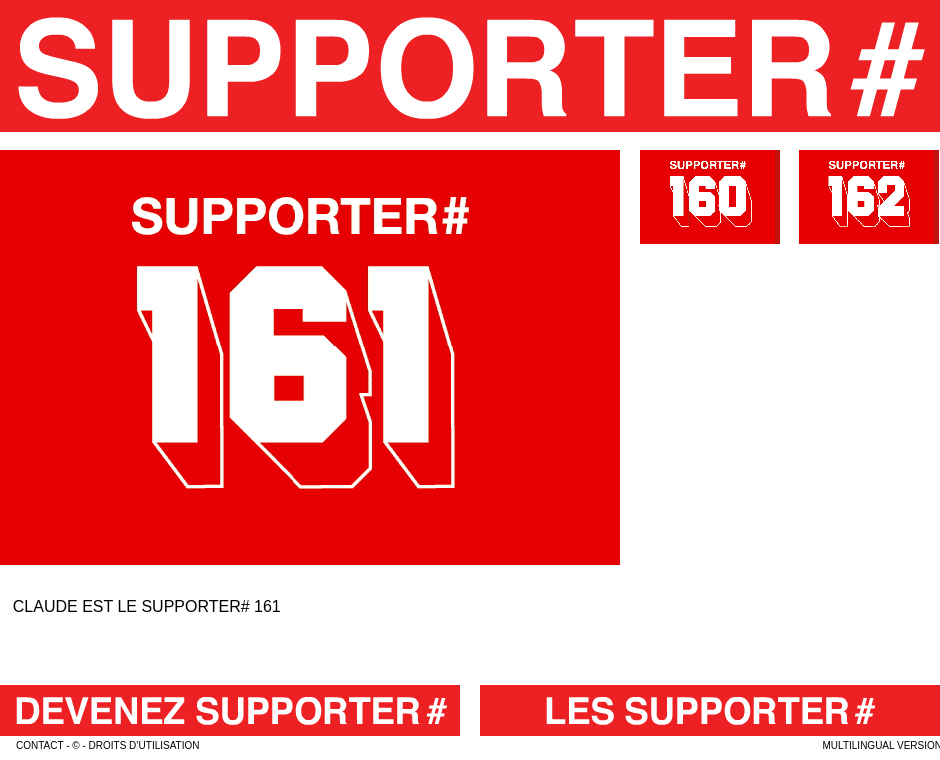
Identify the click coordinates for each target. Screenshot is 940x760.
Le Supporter (470, 66)
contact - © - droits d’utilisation (107, 745)
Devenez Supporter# (230, 710)
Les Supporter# (710, 710)
